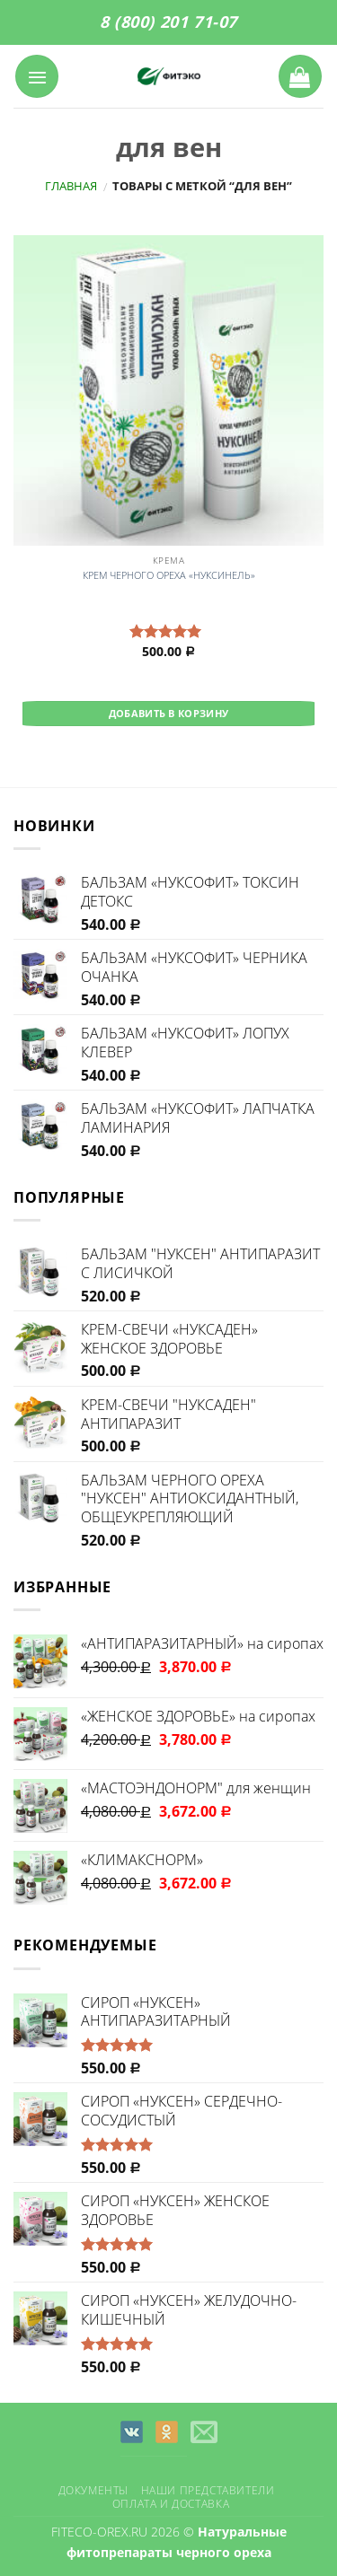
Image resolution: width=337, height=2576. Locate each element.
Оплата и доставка (170, 2503)
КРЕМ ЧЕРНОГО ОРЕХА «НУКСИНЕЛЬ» (169, 575)
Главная (71, 186)
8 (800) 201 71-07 (168, 21)
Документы (93, 2490)
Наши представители (208, 2490)
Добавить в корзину (169, 713)
